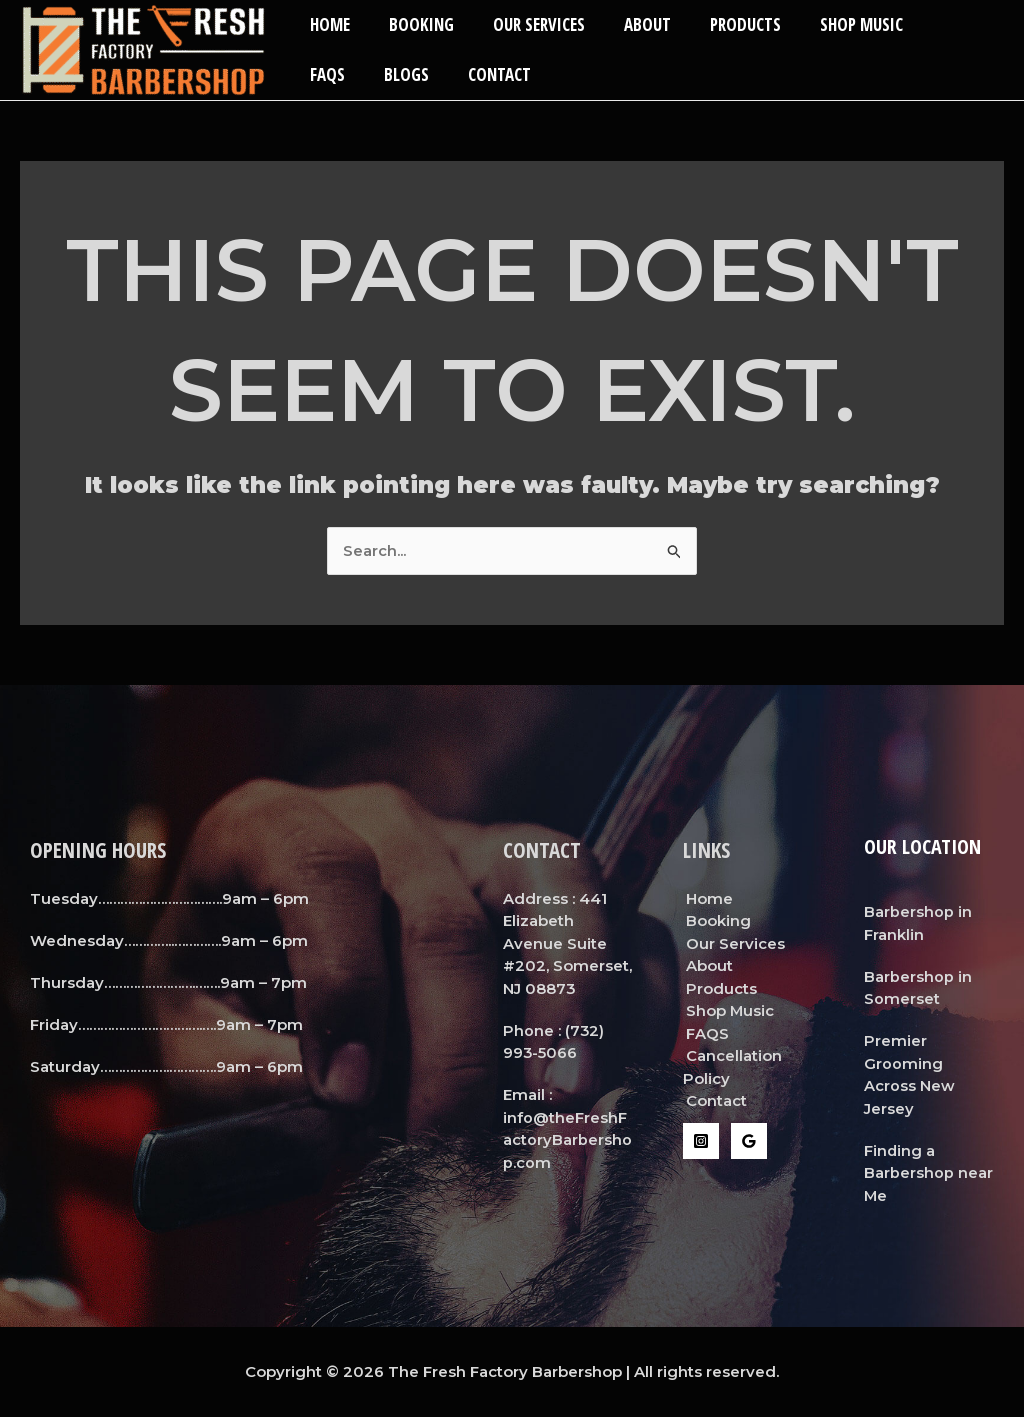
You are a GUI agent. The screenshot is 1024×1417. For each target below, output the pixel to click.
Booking (413, 24)
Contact (417, 74)
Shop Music (833, 24)
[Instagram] (701, 1141)
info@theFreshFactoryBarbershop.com (567, 1140)
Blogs (329, 74)
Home (327, 24)
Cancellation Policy (731, 1067)
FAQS (926, 24)
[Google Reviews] (749, 1141)
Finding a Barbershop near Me (928, 1173)
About (629, 24)
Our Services (526, 24)
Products (722, 24)
